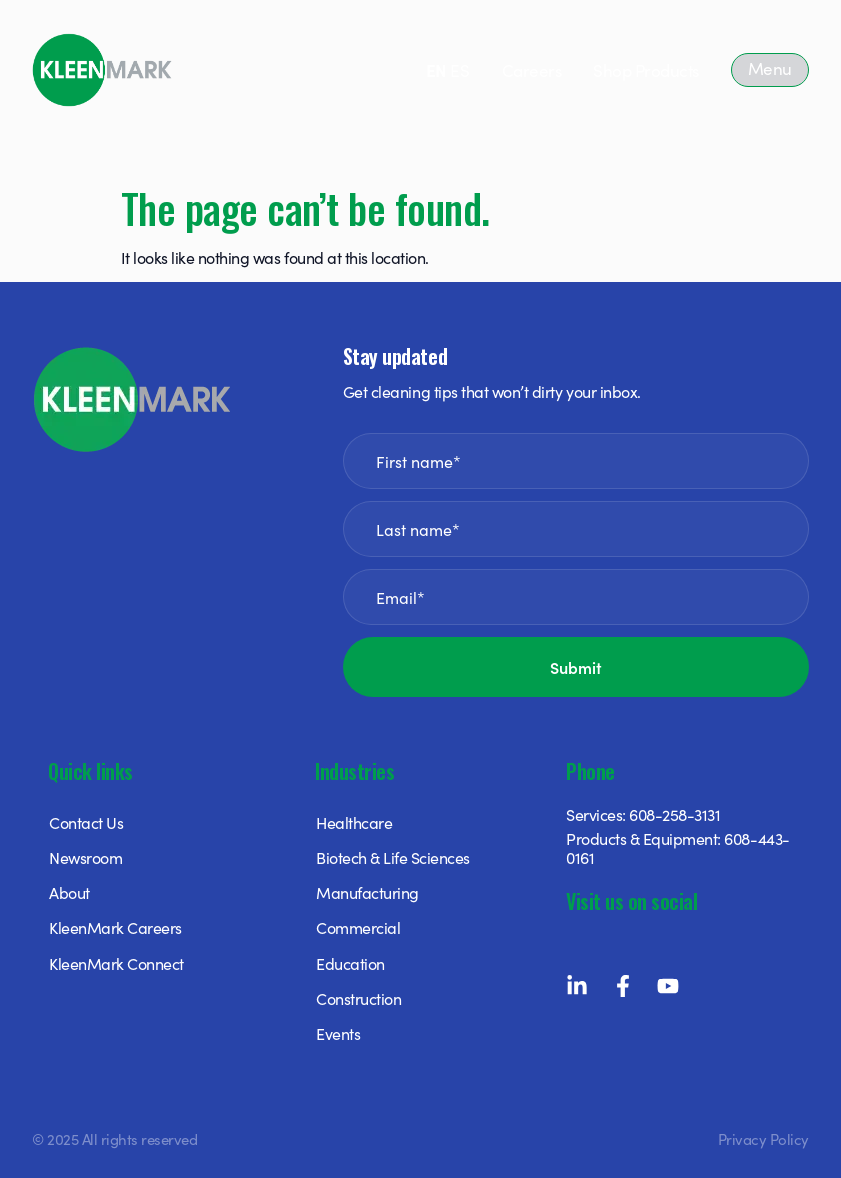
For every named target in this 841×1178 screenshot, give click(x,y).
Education (350, 963)
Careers (532, 70)
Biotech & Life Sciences (393, 857)
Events (338, 1033)
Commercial (358, 927)
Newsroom (85, 857)
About (69, 892)
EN (436, 70)
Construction (358, 998)
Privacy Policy (763, 1138)
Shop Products (646, 70)
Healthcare (354, 822)
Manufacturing (367, 892)
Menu (770, 68)
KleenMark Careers (115, 927)
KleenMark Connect (116, 963)
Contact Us (86, 822)
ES (459, 70)
